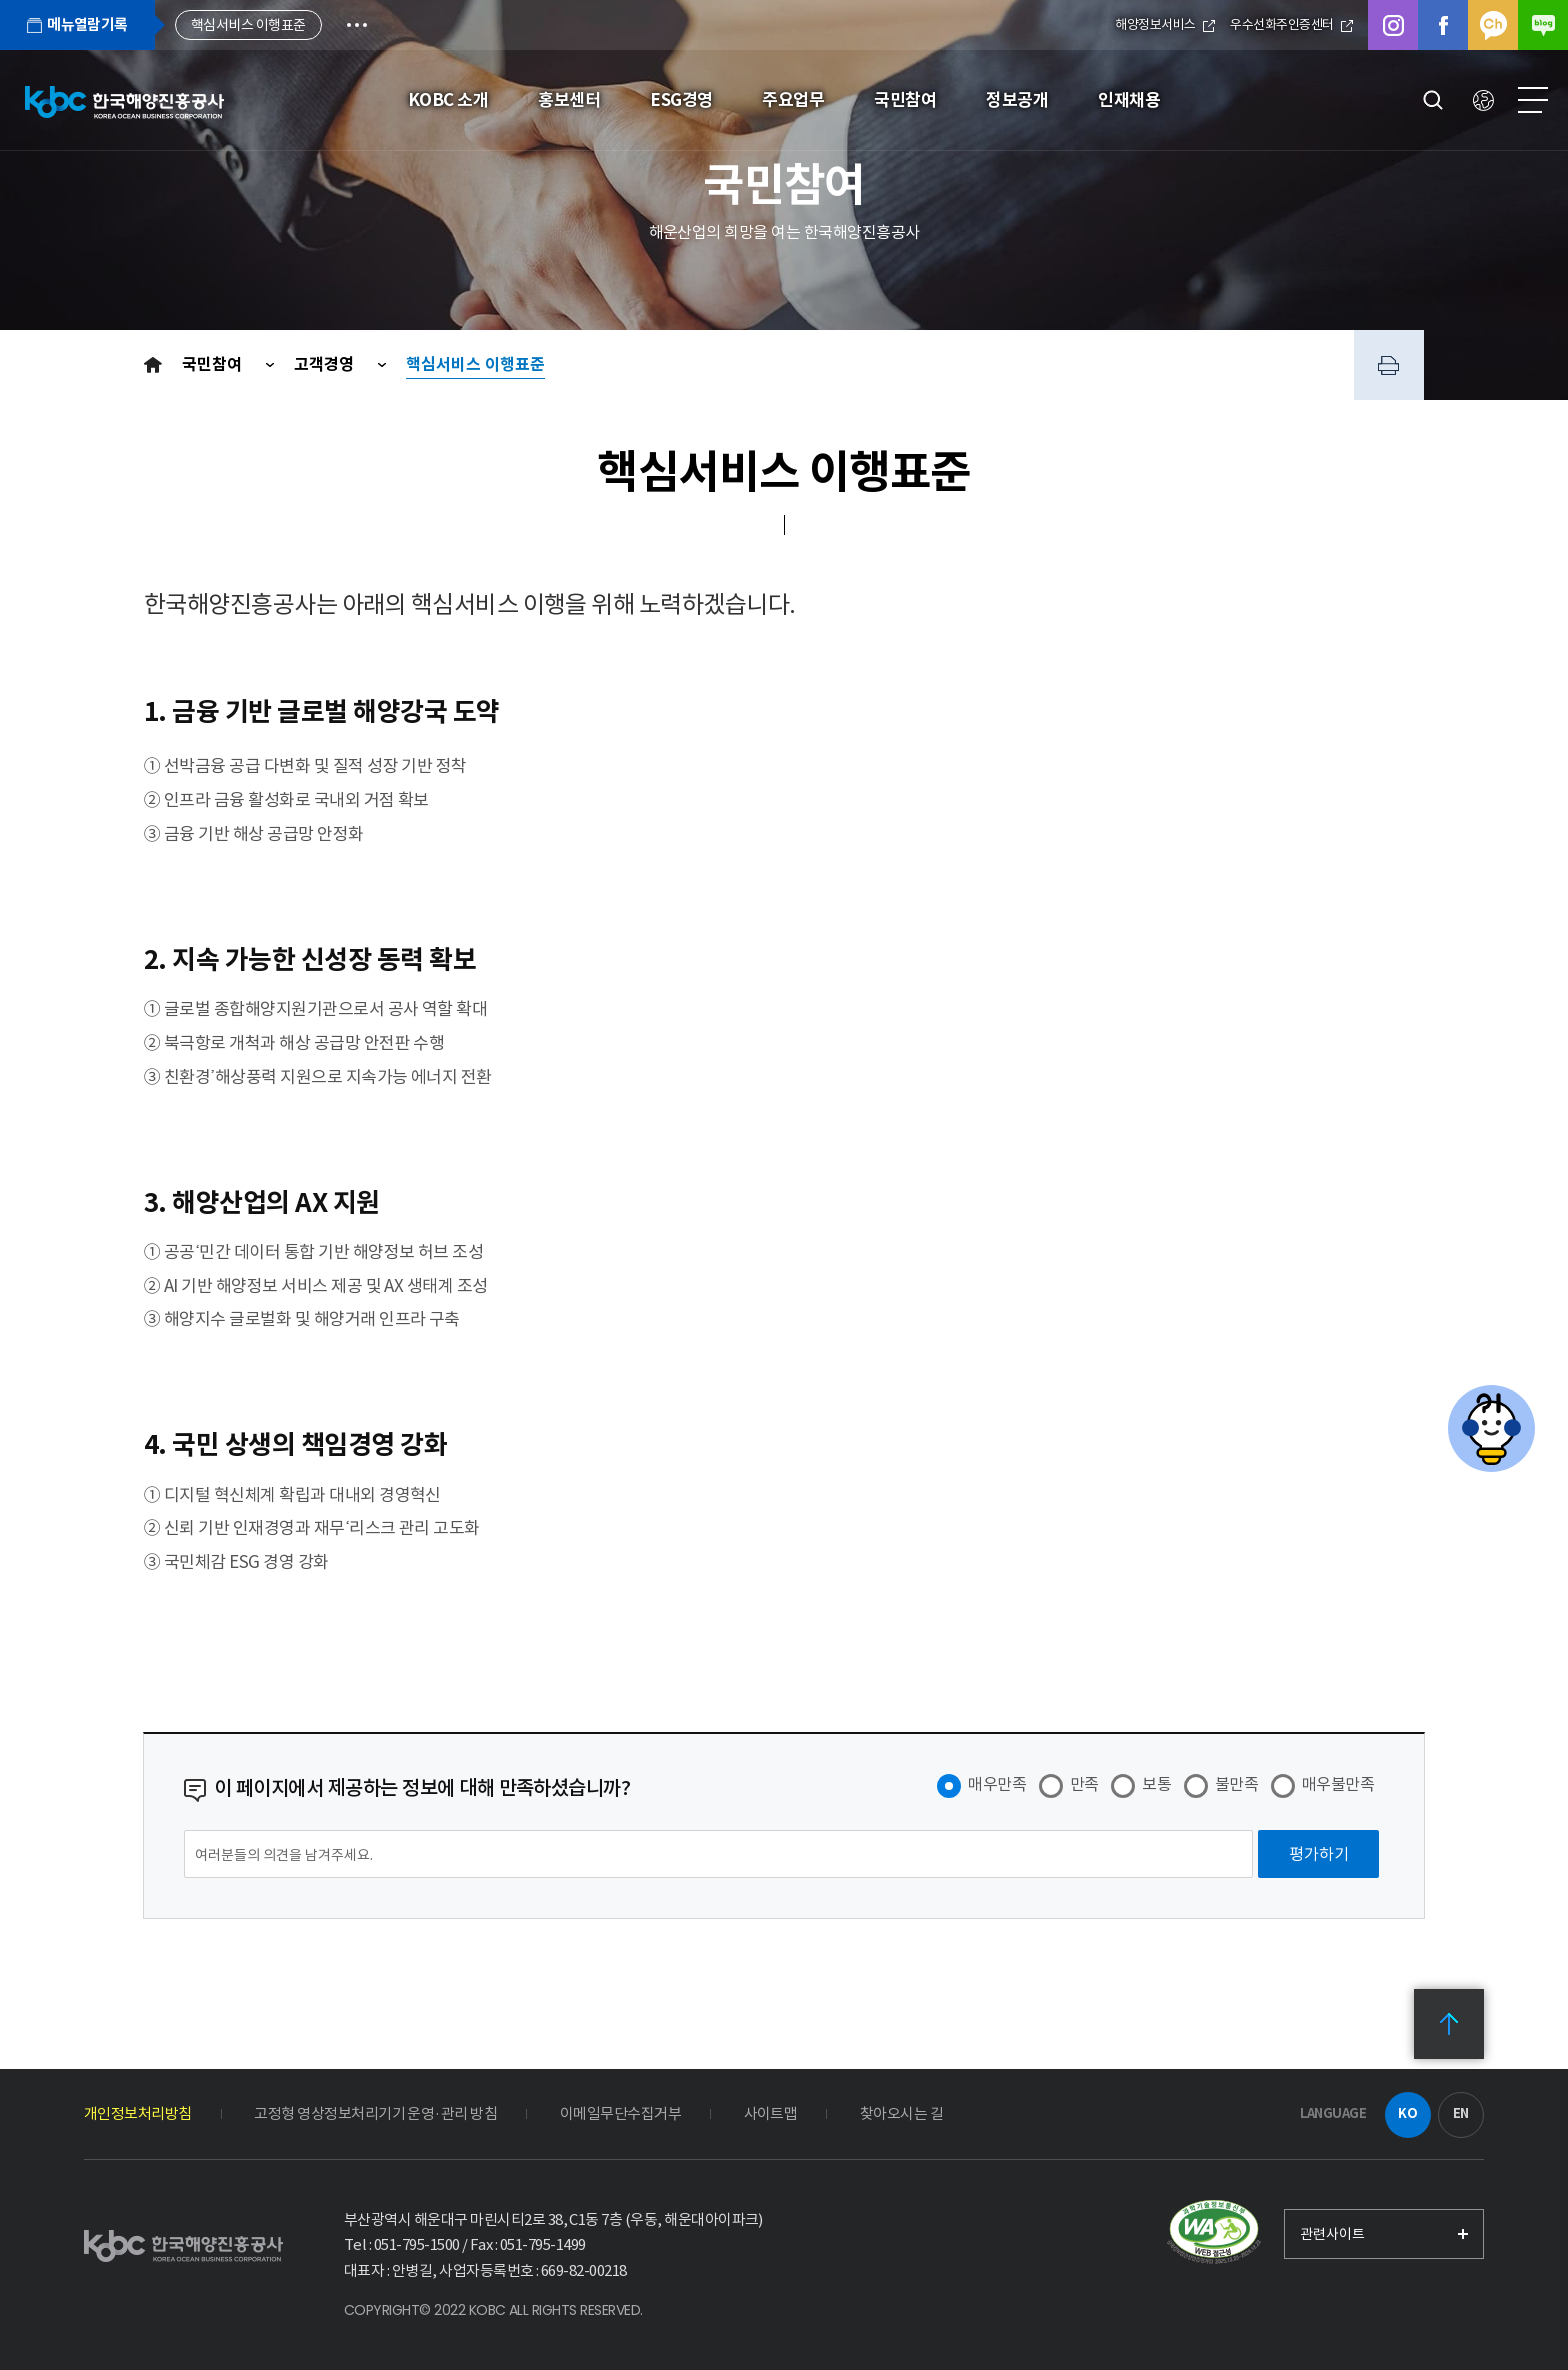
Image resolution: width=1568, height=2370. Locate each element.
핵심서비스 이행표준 (475, 364)
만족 (1084, 1784)
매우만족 (997, 1784)
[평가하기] (1318, 1854)
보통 (1156, 1784)
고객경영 (326, 364)
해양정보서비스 (1165, 24)
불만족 (1236, 1784)
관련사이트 (1332, 2234)
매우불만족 (1338, 1784)
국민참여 (214, 364)
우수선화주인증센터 (1291, 24)
